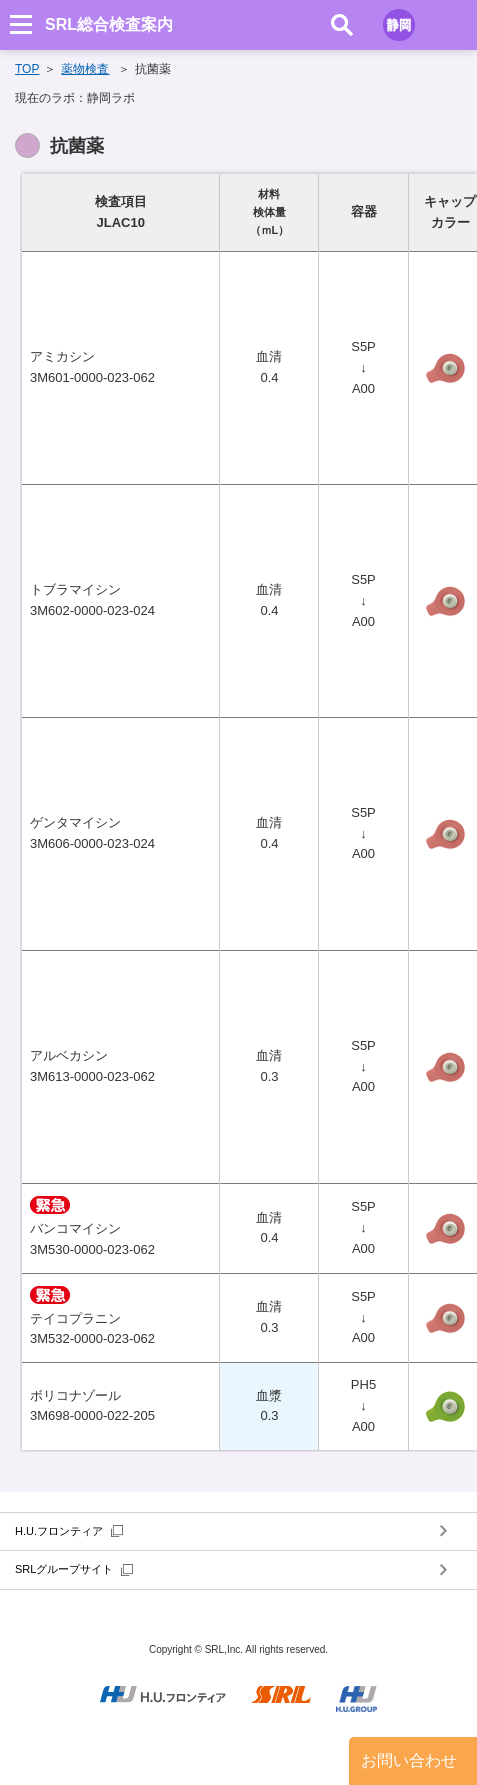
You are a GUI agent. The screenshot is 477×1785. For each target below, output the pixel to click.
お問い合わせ (409, 1760)
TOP (27, 69)
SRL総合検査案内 (109, 24)
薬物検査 (85, 69)
